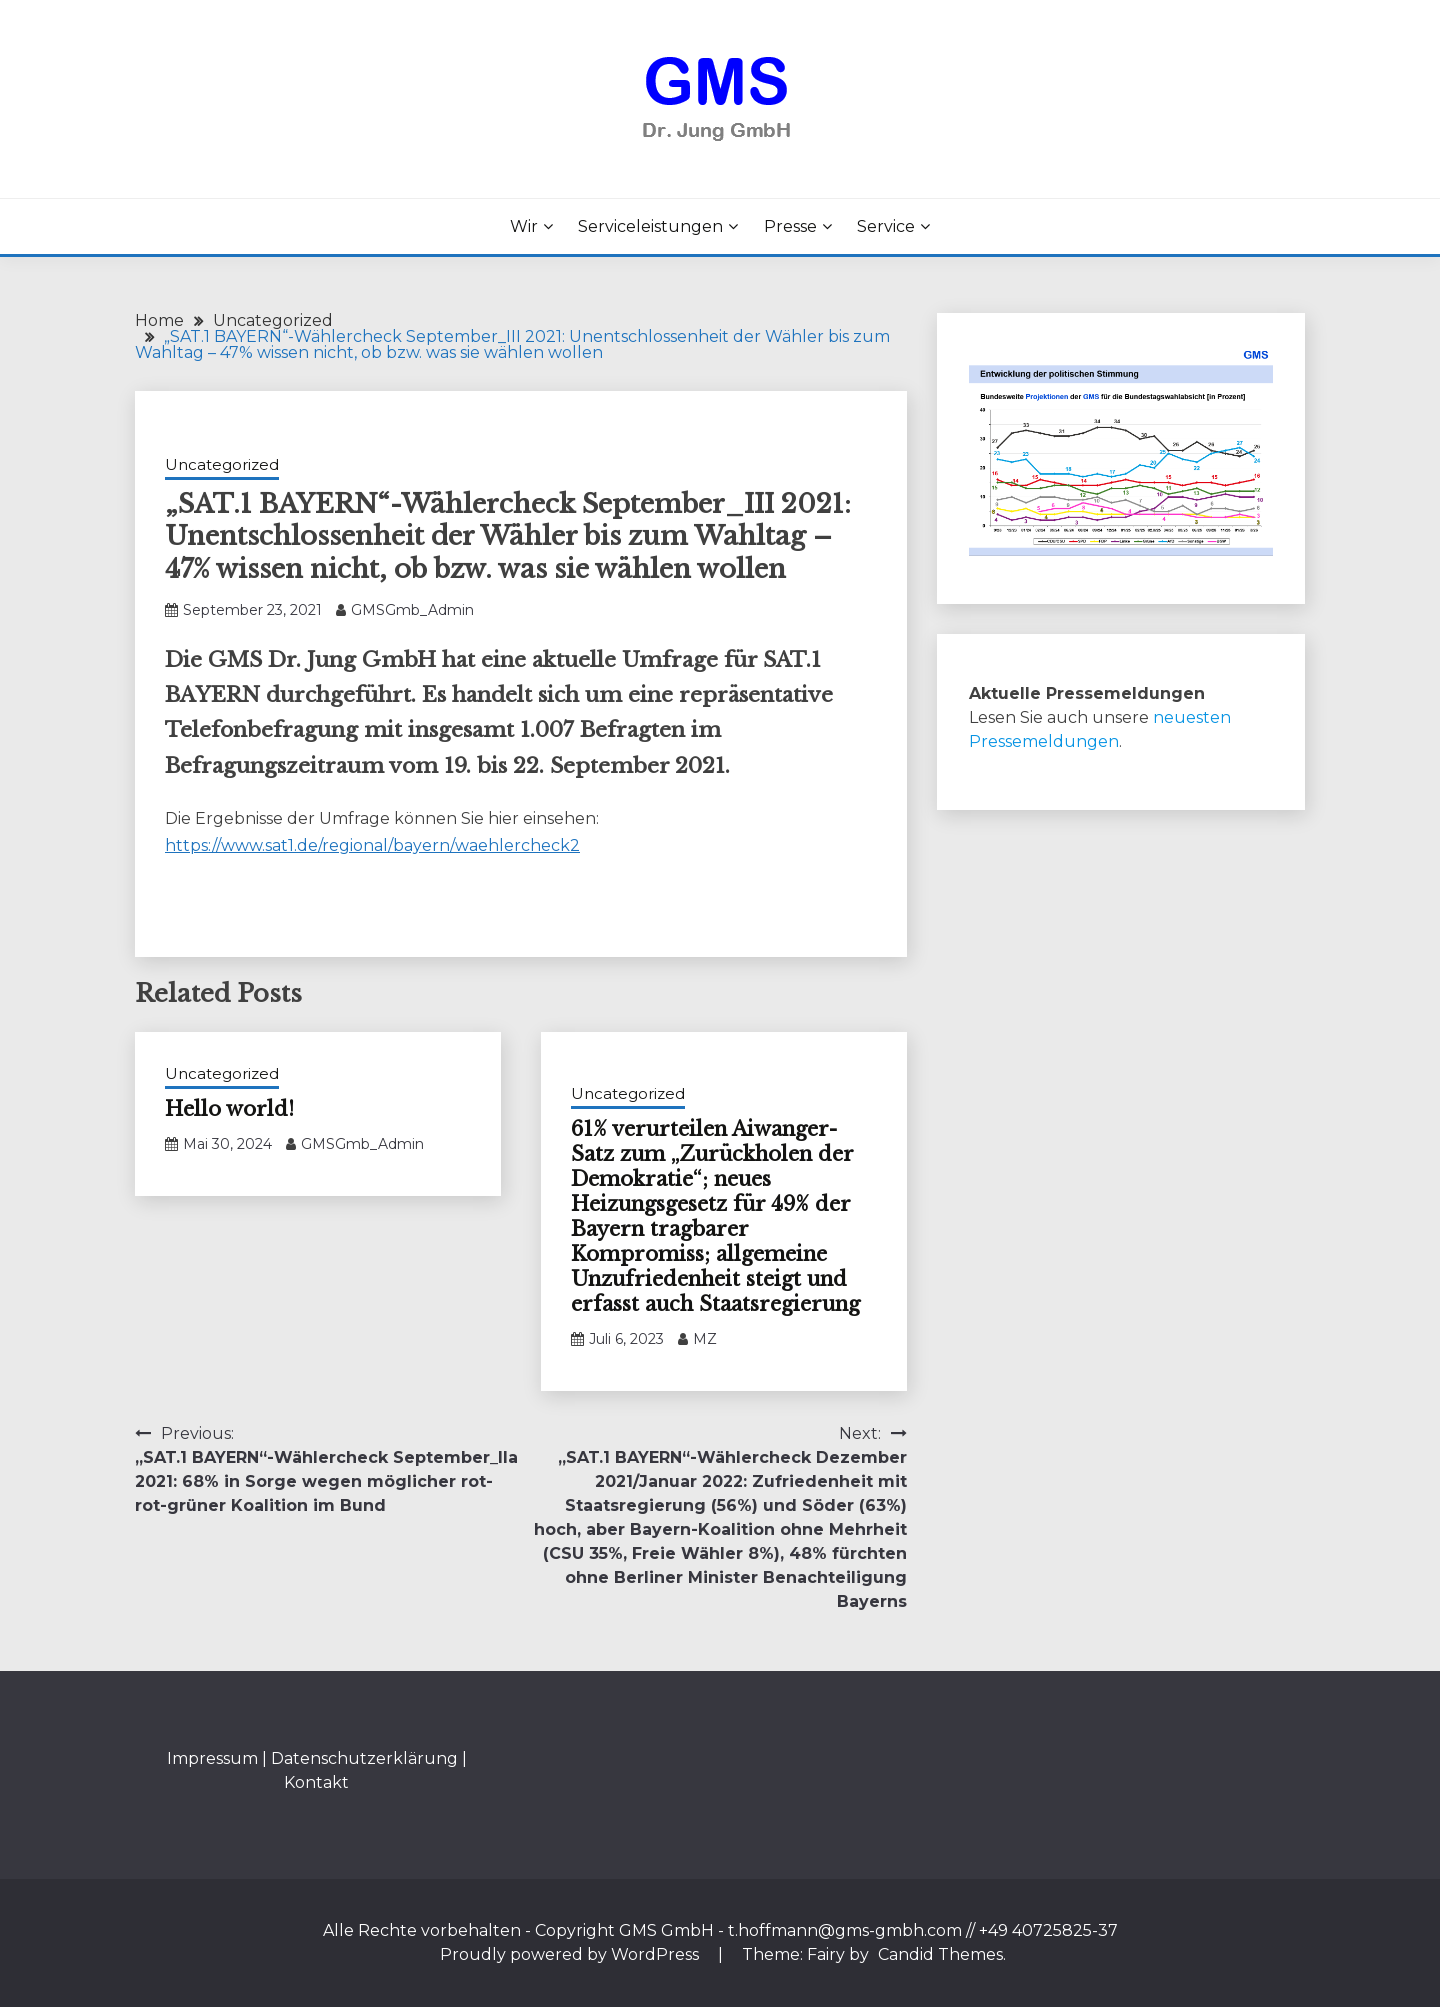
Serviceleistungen (650, 226)
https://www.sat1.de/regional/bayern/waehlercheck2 (372, 845)
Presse (790, 226)
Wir (524, 226)
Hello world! (229, 1109)
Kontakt (316, 1782)
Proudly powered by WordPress (571, 1954)
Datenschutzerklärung (364, 1758)
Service (886, 226)
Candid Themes (940, 1954)
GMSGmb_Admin (412, 610)
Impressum (212, 1758)
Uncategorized (222, 464)
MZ (705, 1339)
